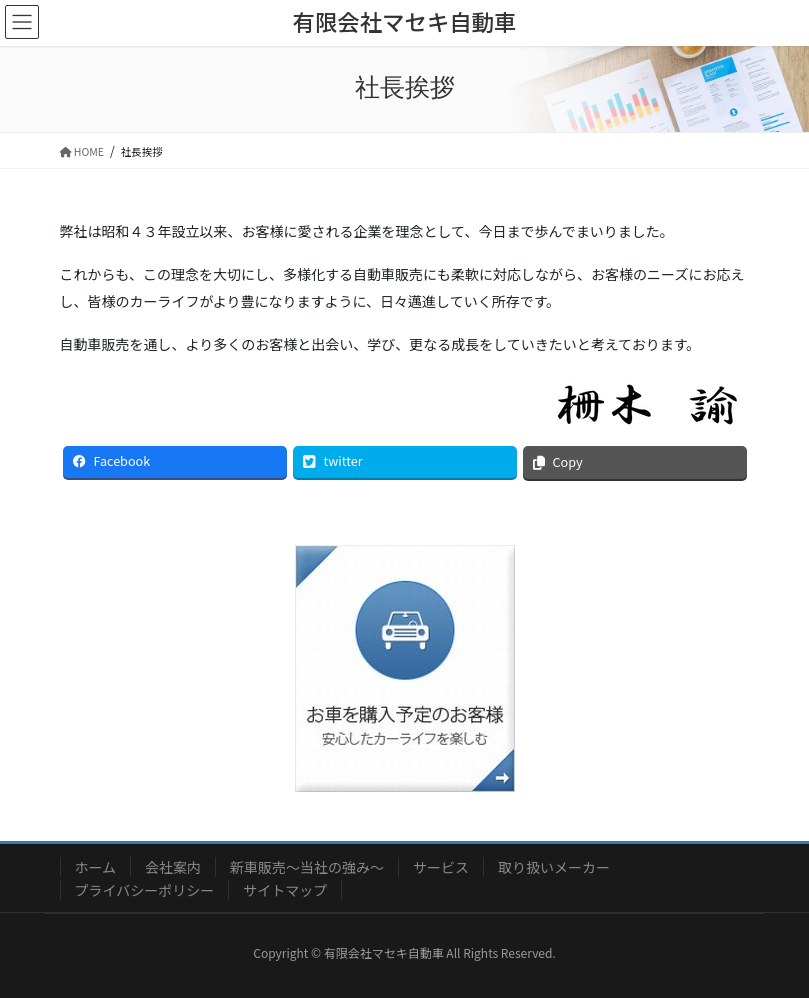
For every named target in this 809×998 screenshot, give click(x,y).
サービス (441, 867)
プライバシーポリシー (145, 890)
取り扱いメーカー (554, 867)
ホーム (96, 867)
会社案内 (173, 867)
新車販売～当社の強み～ (307, 867)
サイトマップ (285, 890)
